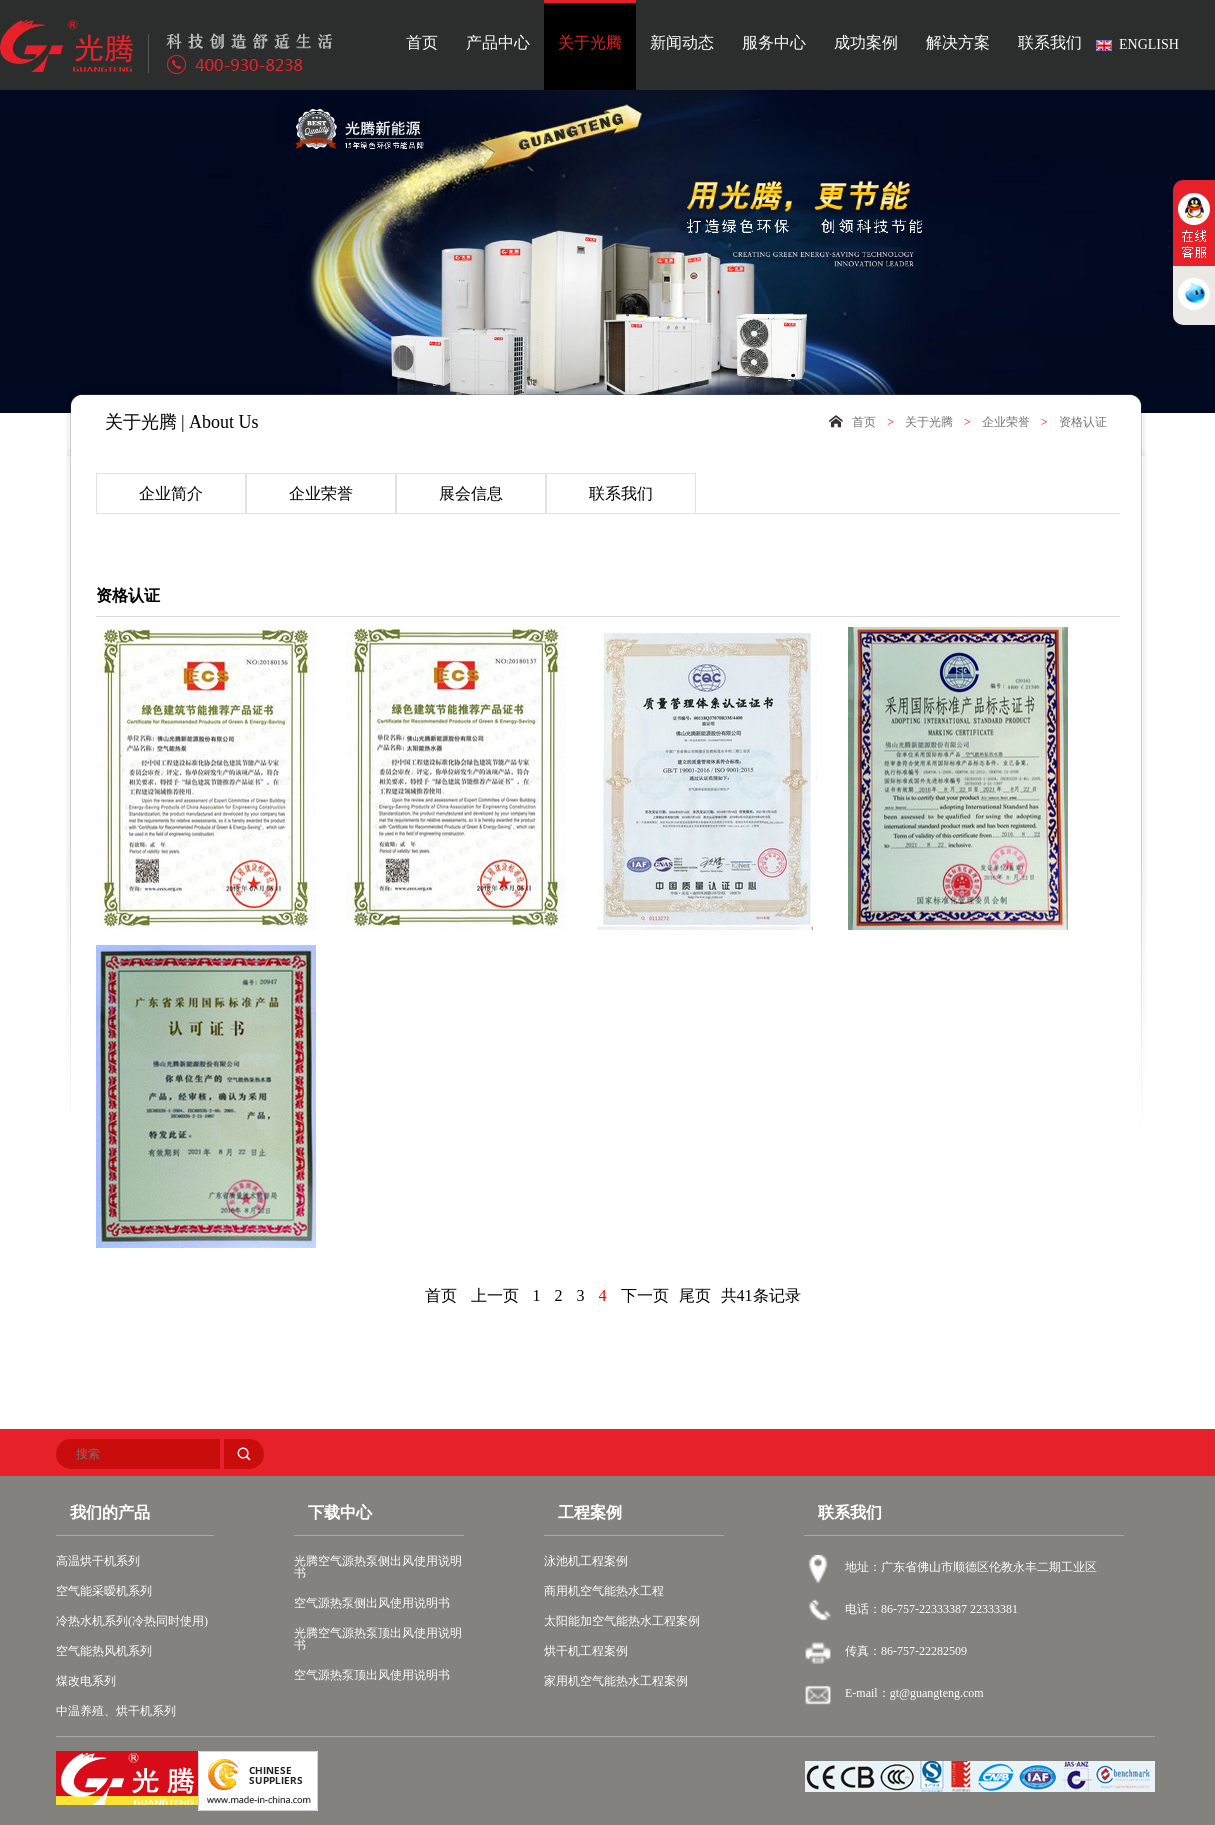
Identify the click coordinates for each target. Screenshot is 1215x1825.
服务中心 (774, 43)
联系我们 (1050, 43)
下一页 (645, 1295)
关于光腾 (590, 43)
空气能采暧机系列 (104, 1591)
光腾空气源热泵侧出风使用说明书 (378, 1567)
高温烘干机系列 (98, 1561)
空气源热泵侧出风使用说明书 (372, 1603)
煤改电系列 (86, 1681)
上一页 (495, 1295)
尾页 (695, 1295)
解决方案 (958, 43)
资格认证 (1083, 422)
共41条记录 (761, 1295)
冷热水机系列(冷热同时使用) (132, 1621)
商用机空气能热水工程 (604, 1591)
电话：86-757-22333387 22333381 (931, 1609)
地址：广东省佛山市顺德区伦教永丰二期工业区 (971, 1567)
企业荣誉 (1006, 422)
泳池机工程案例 (586, 1561)
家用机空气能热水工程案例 (616, 1681)
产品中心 (498, 43)
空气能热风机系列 (104, 1651)
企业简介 (171, 493)
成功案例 (866, 43)
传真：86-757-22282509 (906, 1651)
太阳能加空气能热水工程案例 (622, 1621)
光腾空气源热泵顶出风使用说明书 (378, 1639)
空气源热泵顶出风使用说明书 (372, 1675)
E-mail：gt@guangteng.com (914, 1693)
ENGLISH (1149, 44)
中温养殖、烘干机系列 (116, 1711)
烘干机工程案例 (586, 1651)
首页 (422, 43)
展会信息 (471, 493)
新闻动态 (682, 43)
